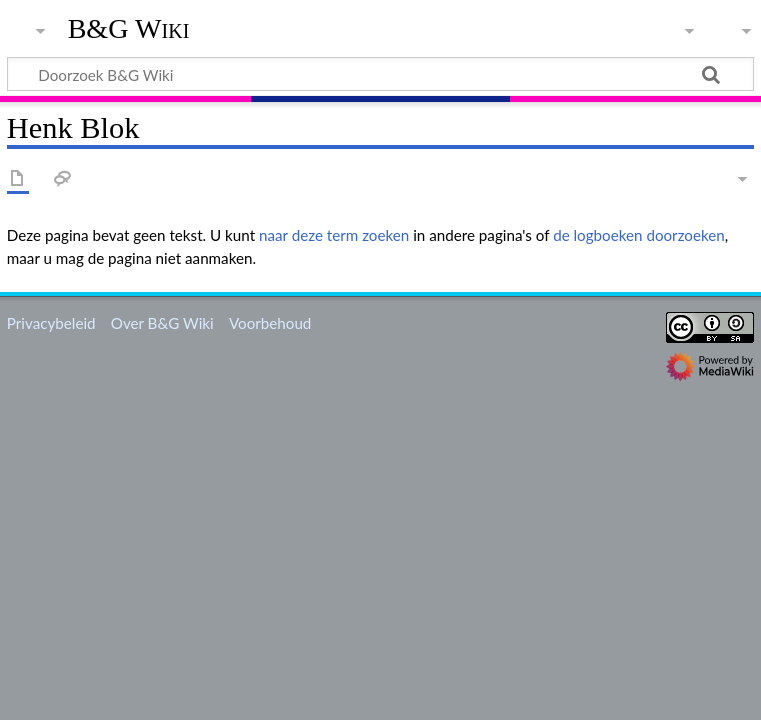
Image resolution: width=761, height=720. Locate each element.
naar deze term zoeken (334, 235)
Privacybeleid (51, 323)
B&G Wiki (129, 29)
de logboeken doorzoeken (639, 235)
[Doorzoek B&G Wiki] (380, 74)
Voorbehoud (270, 323)
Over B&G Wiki (162, 323)
